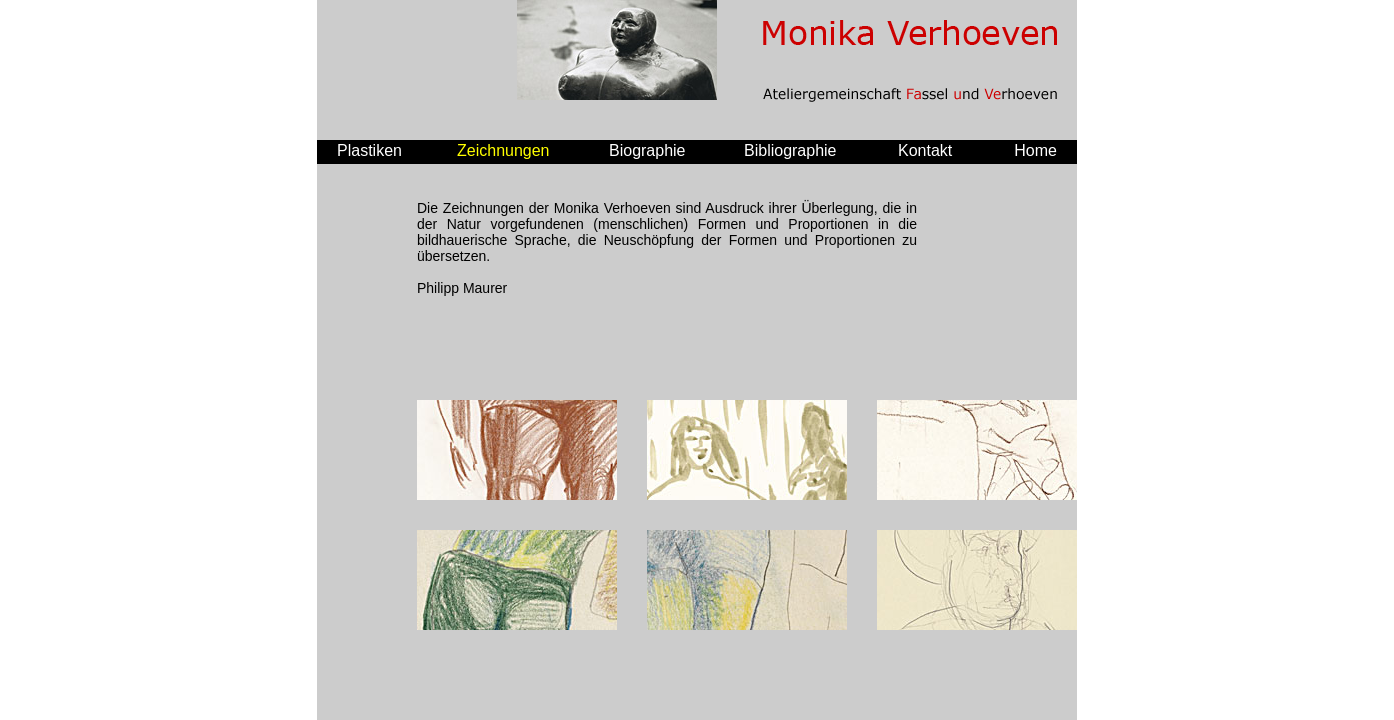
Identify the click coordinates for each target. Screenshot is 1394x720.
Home (1035, 150)
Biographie (647, 150)
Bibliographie (790, 150)
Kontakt (925, 150)
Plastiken (369, 150)
